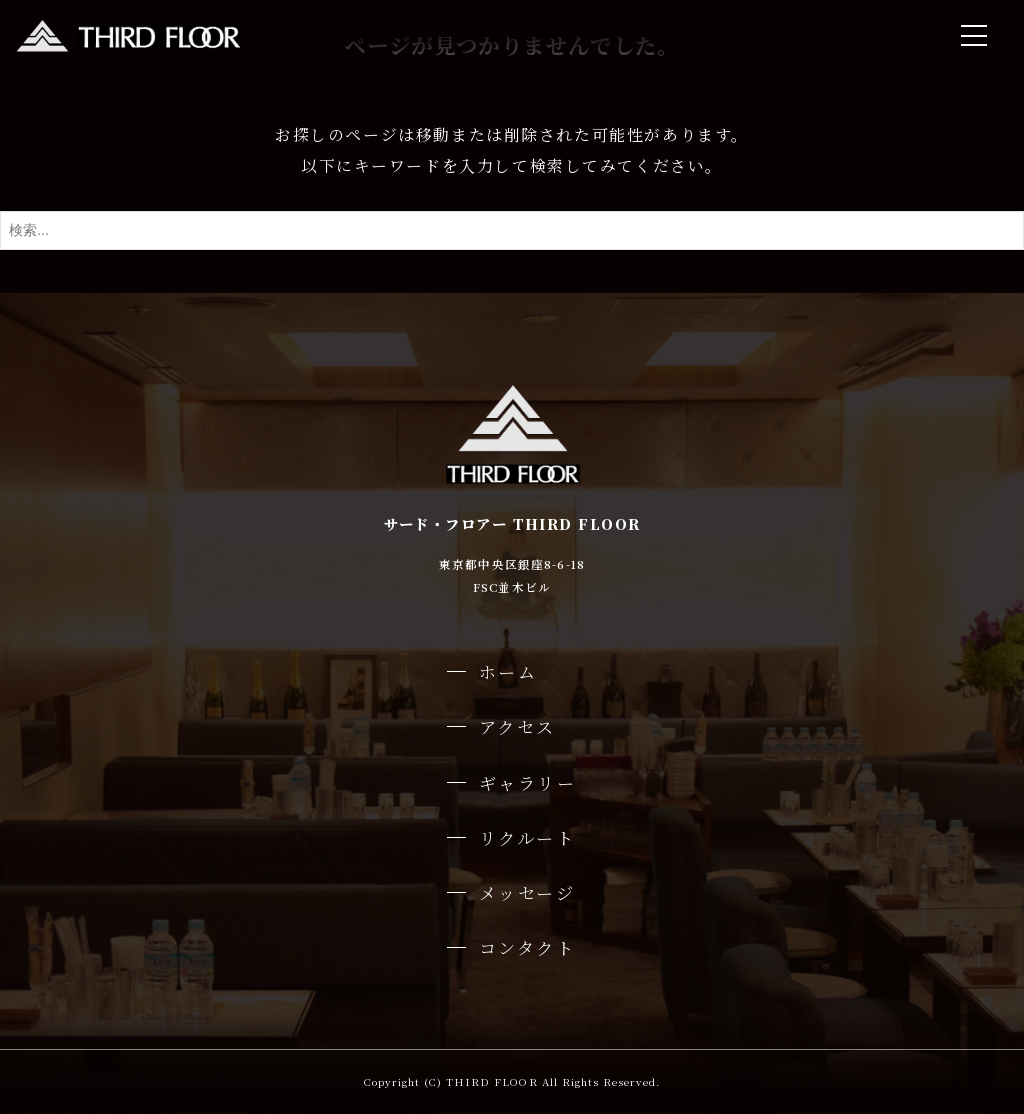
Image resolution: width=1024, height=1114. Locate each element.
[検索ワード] (512, 230)
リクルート (527, 837)
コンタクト (527, 947)
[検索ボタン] (1004, 230)
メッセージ (527, 892)
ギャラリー (528, 782)
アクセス (517, 726)
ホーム (508, 671)
